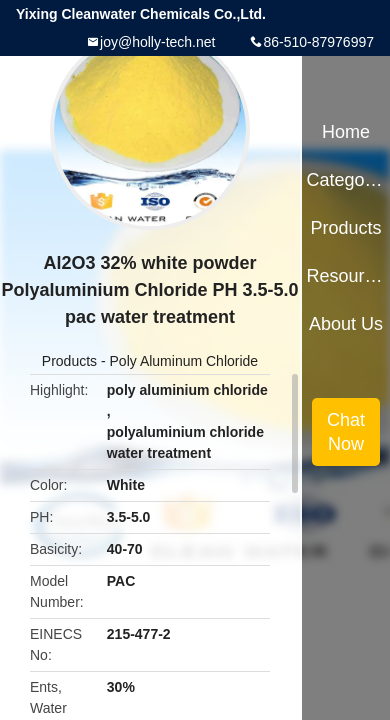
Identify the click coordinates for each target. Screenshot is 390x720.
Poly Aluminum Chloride (184, 361)
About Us (346, 324)
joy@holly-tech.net (157, 42)
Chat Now (346, 432)
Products (69, 361)
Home (346, 132)
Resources (345, 276)
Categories (345, 180)
